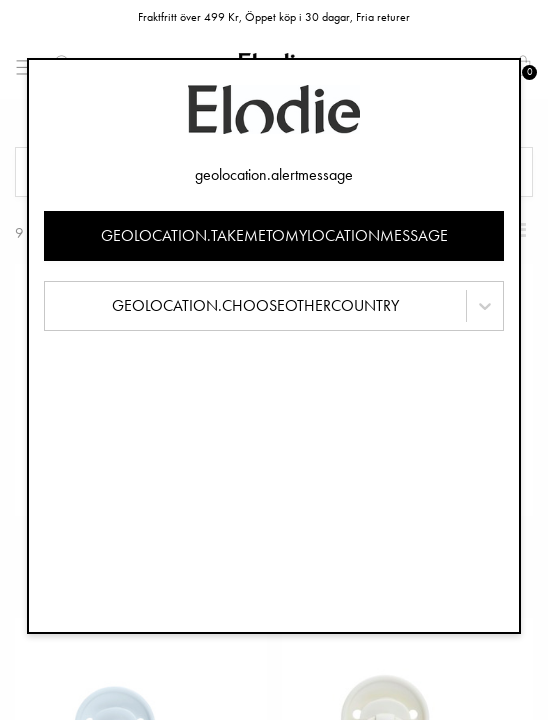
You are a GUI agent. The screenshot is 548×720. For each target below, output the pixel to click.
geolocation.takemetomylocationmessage (274, 235)
